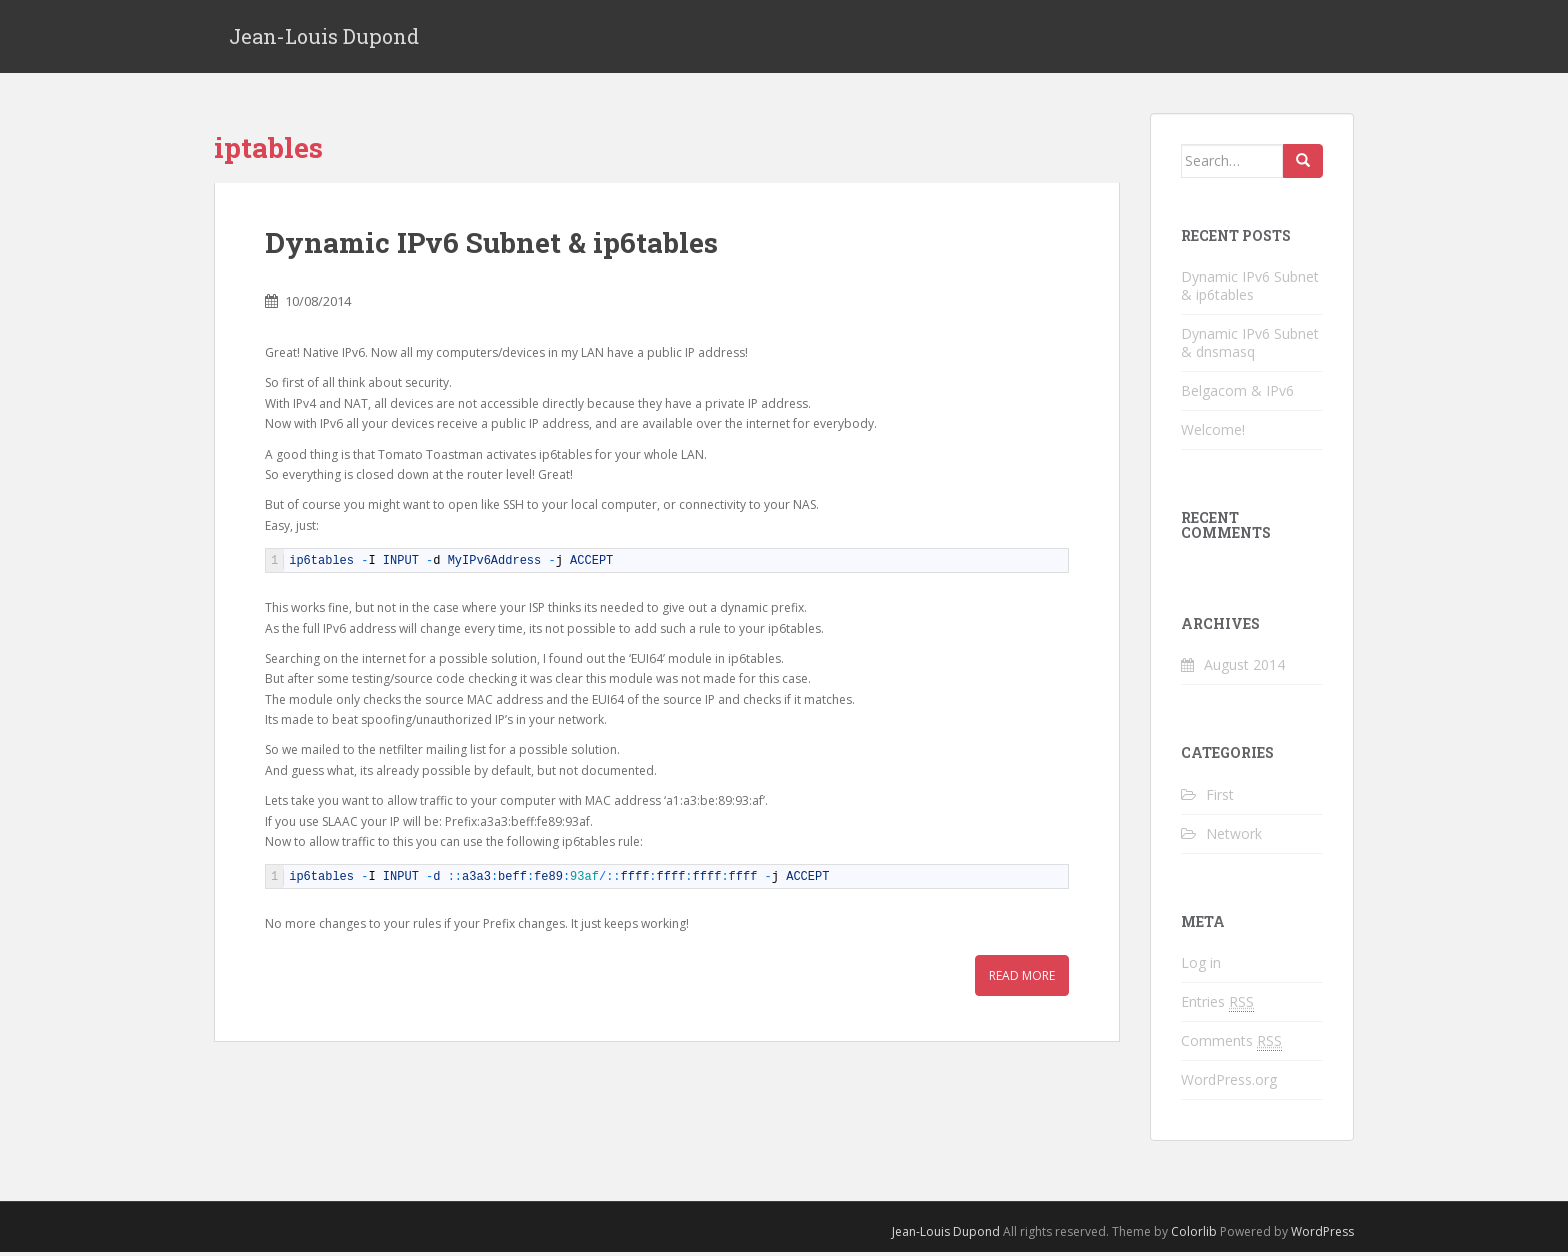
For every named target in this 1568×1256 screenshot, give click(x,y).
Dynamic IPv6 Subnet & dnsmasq (1250, 345)
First (1220, 797)
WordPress (1322, 1234)
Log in (1201, 965)
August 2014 (1244, 668)
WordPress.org (1229, 1082)
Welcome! (1213, 432)
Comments (1231, 1044)
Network (1234, 836)
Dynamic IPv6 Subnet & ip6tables (491, 246)
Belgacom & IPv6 (1237, 393)
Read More (1022, 978)
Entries (1217, 1005)
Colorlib (1194, 1234)
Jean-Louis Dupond (324, 38)
